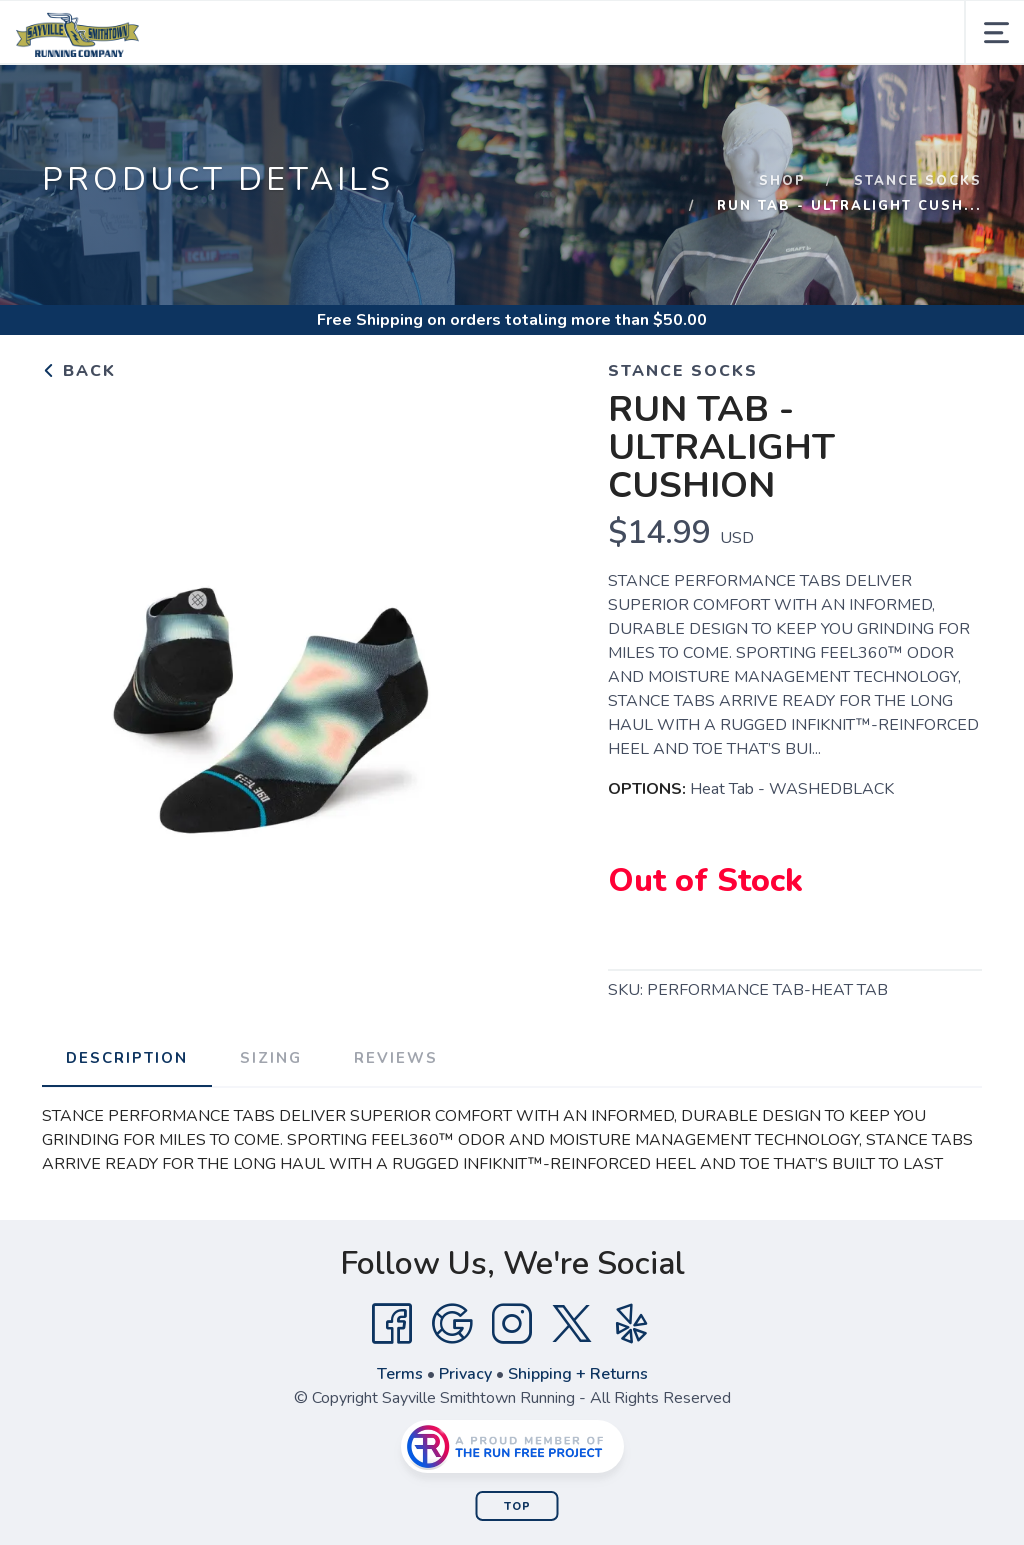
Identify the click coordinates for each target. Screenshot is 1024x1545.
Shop (782, 181)
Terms (400, 1374)
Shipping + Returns (578, 1374)
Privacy (465, 1374)
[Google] (452, 1324)
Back (79, 371)
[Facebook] (392, 1324)
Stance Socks (918, 181)
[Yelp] (632, 1324)
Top (517, 1506)
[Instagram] (512, 1324)
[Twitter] (572, 1324)
